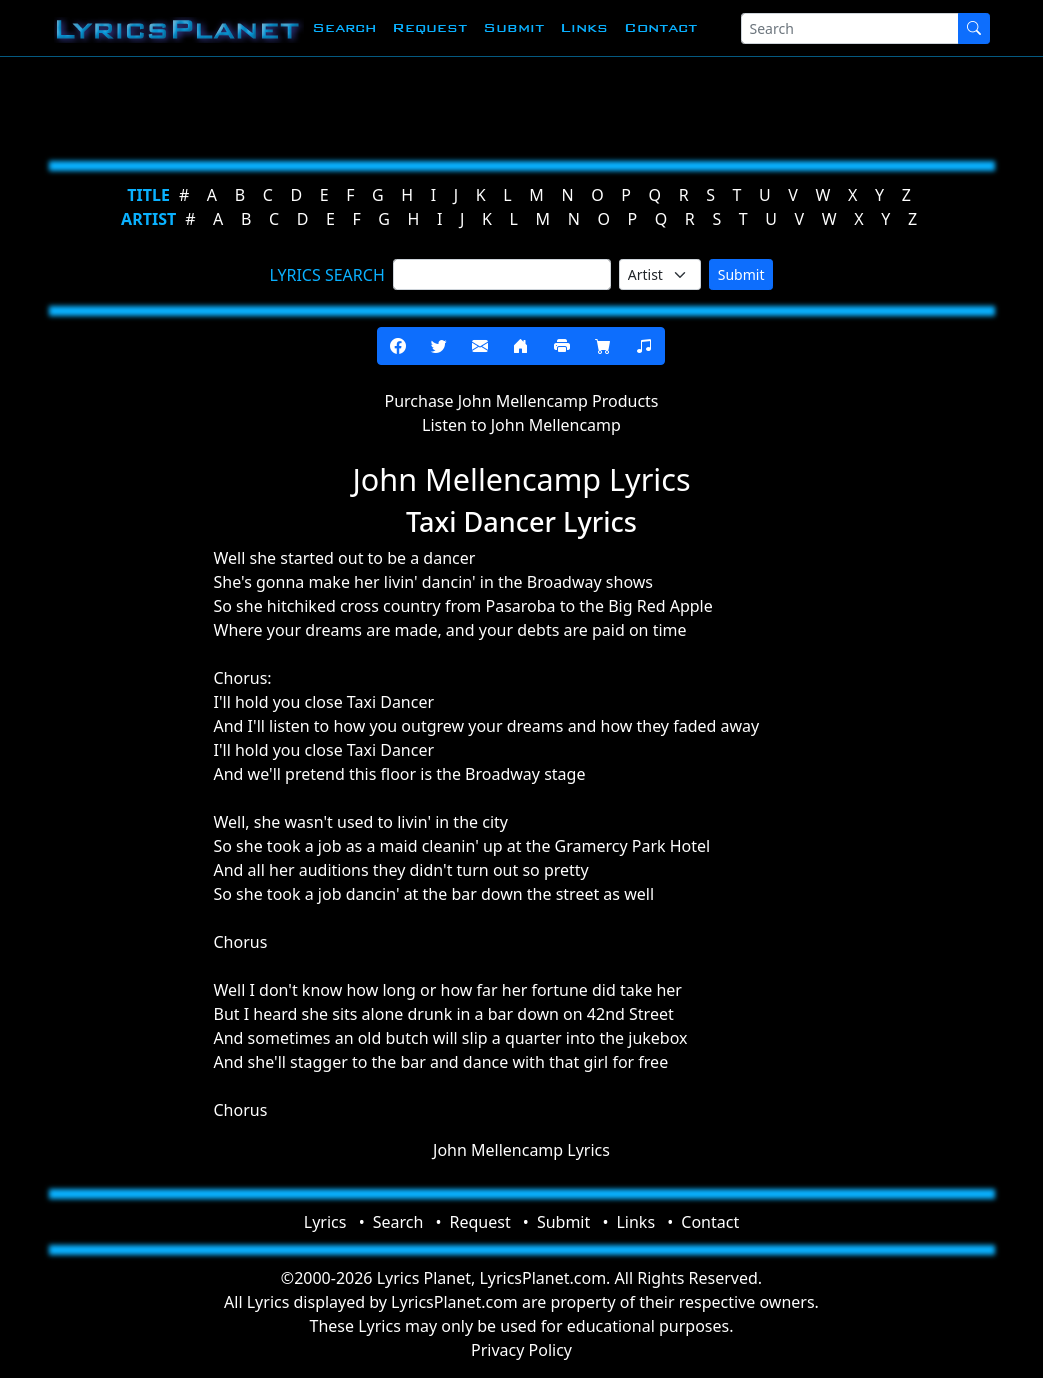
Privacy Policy (521, 1350)
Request (429, 27)
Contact (660, 27)
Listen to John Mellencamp (521, 425)
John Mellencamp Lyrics (521, 1150)
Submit (513, 27)
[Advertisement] (522, 105)
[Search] (850, 28)
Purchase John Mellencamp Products (521, 401)
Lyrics (325, 1222)
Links (584, 27)
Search (344, 27)
